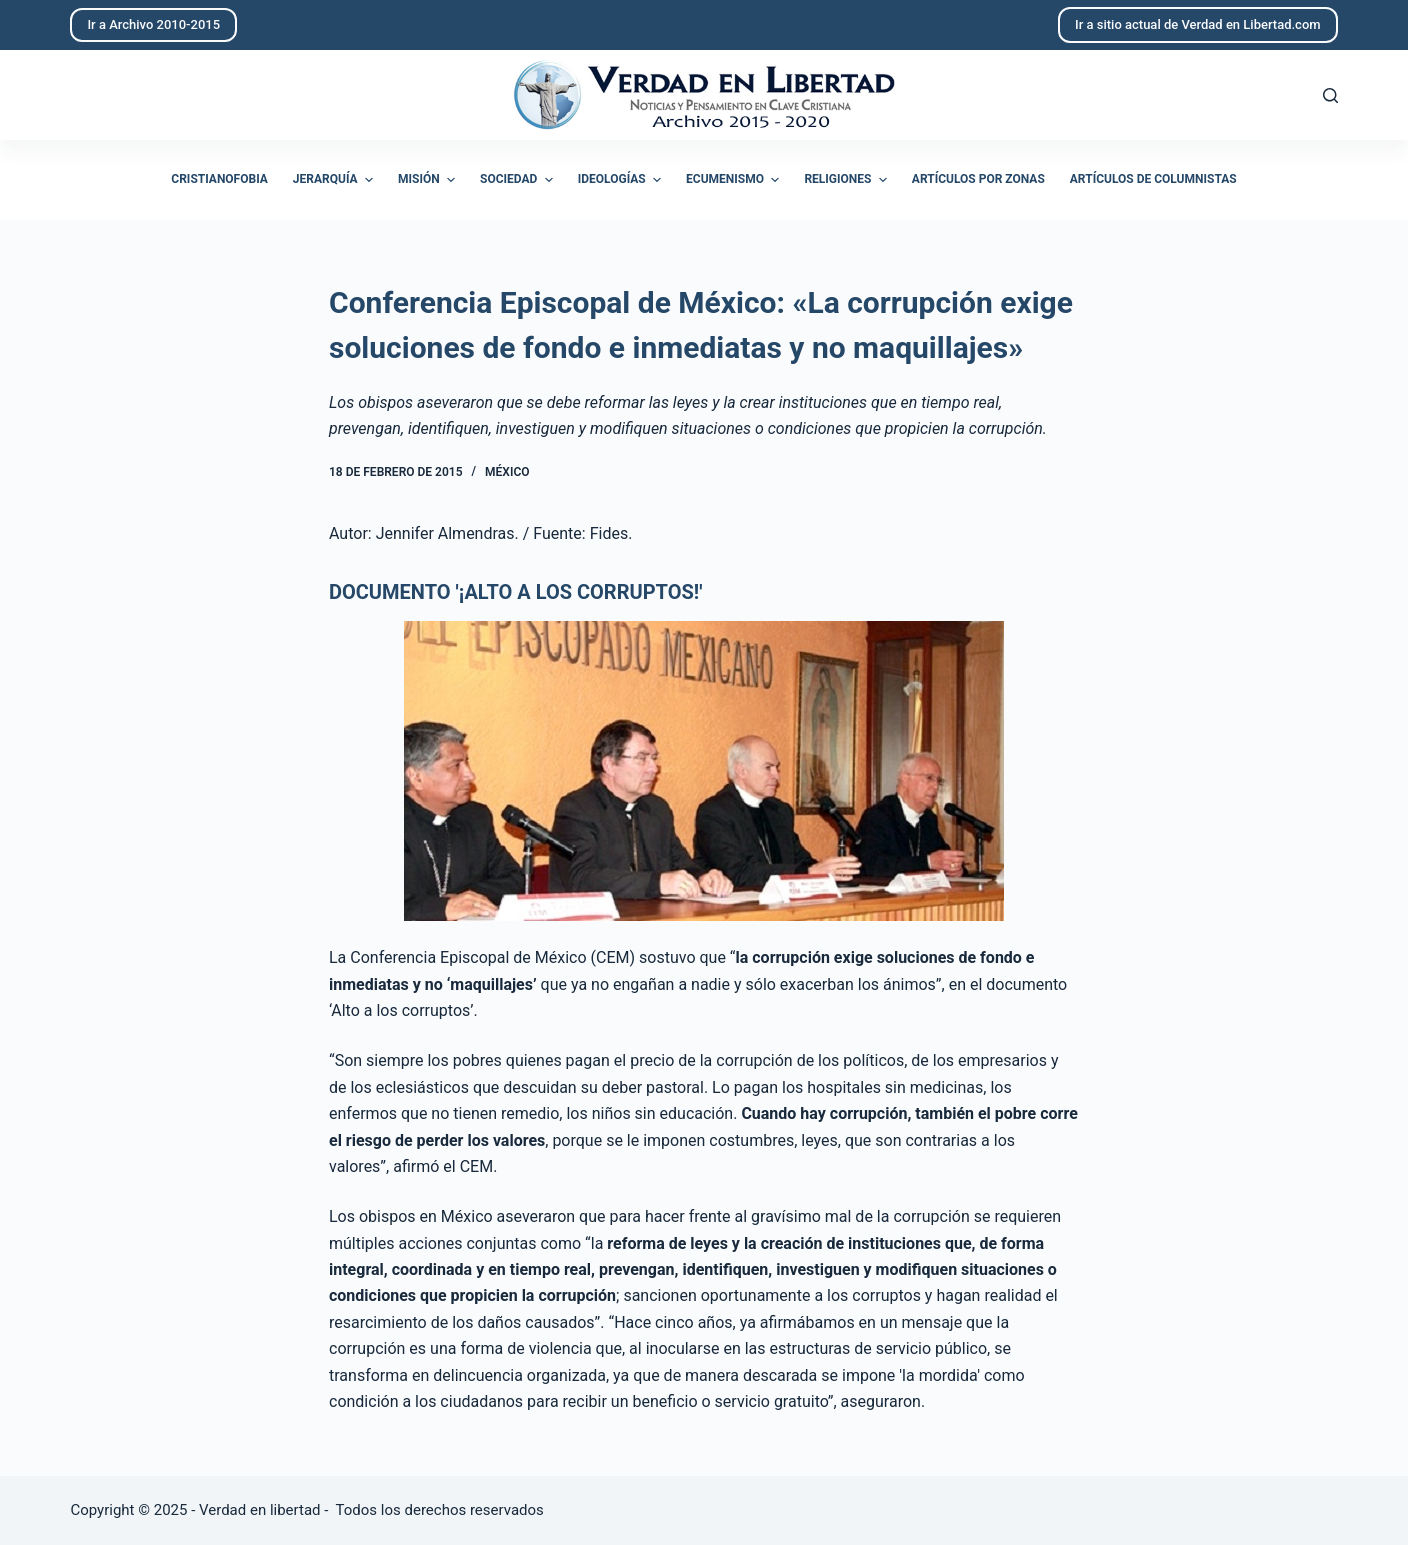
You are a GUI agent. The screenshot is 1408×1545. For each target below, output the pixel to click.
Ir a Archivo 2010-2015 (153, 24)
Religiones (847, 180)
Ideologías (622, 180)
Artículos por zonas (978, 179)
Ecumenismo (735, 180)
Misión (429, 180)
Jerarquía (335, 180)
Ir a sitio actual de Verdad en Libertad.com (1198, 24)
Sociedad (519, 180)
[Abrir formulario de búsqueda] (1330, 95)
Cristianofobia (219, 179)
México (507, 472)
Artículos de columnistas (1153, 179)
